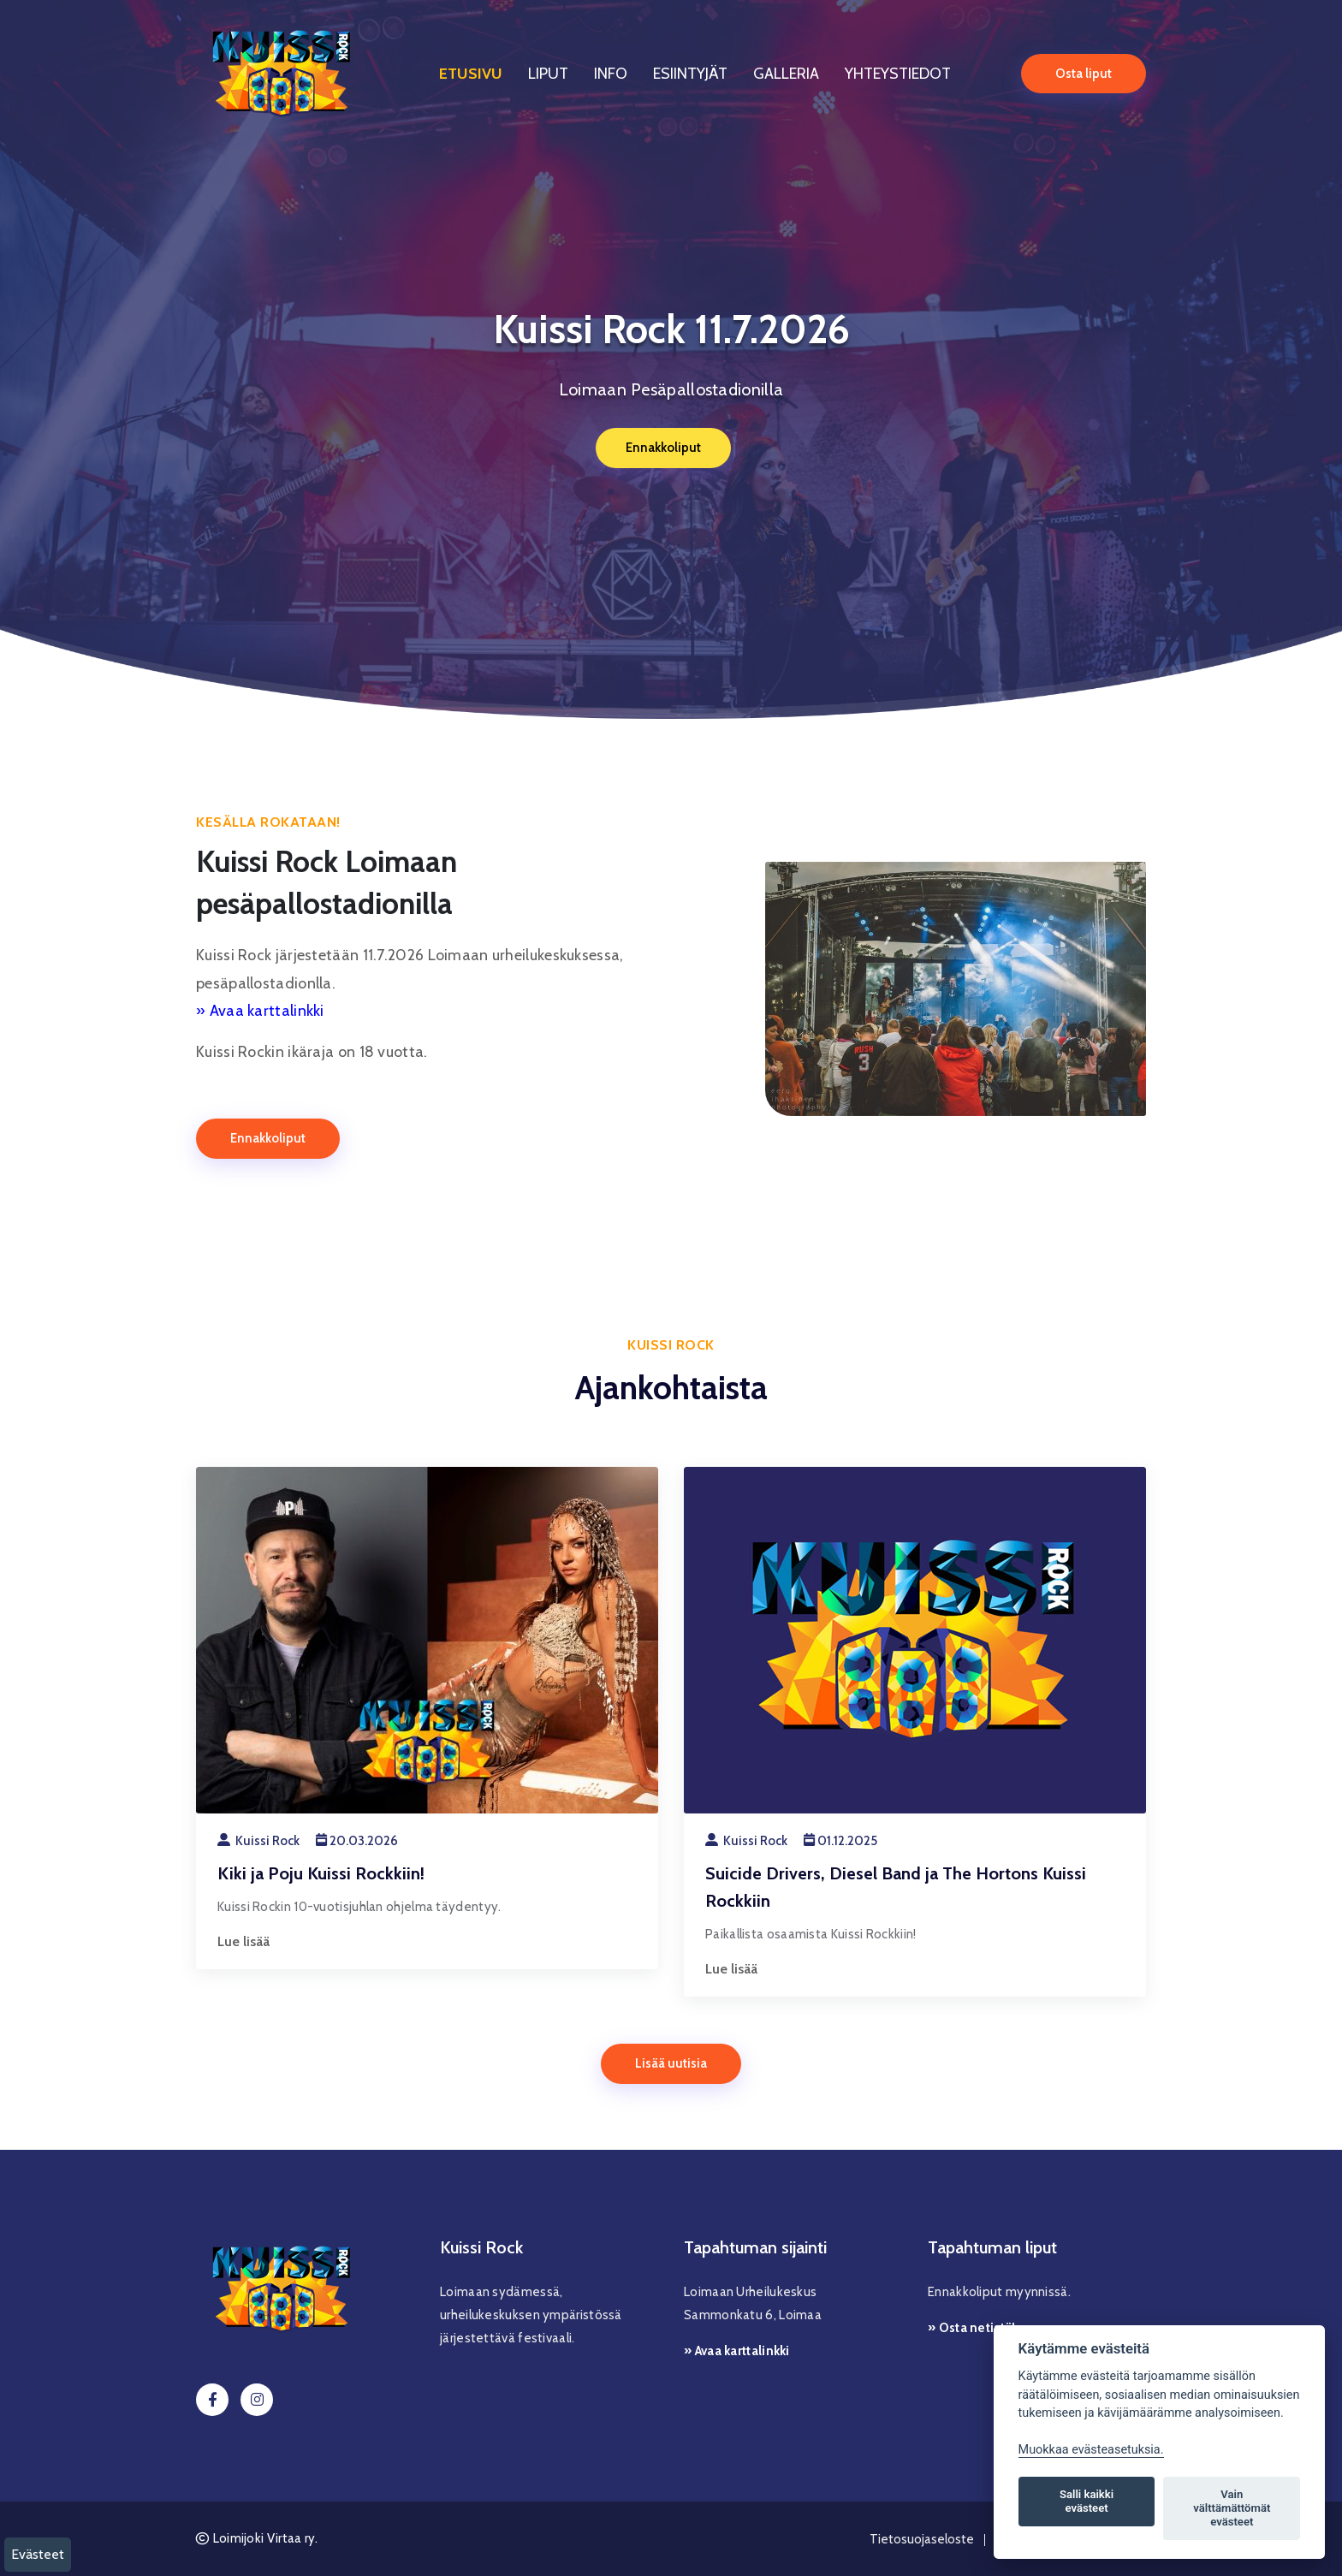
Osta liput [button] (1083, 71)
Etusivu (470, 71)
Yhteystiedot (898, 71)
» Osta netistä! (972, 2328)
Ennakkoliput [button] (662, 446)
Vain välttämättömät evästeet (1231, 2508)
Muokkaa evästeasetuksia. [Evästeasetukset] (1091, 2449)
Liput (548, 71)
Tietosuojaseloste (922, 2539)
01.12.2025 (840, 1841)
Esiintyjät (690, 71)
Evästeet (37, 2554)
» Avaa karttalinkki (260, 1010)
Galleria (786, 71)
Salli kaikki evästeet (1086, 2501)
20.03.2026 (357, 1841)
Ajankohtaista (671, 1387)
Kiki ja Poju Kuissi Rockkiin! (321, 1873)
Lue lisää (243, 1941)
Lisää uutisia (671, 2063)
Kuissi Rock (258, 1841)
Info (610, 71)
